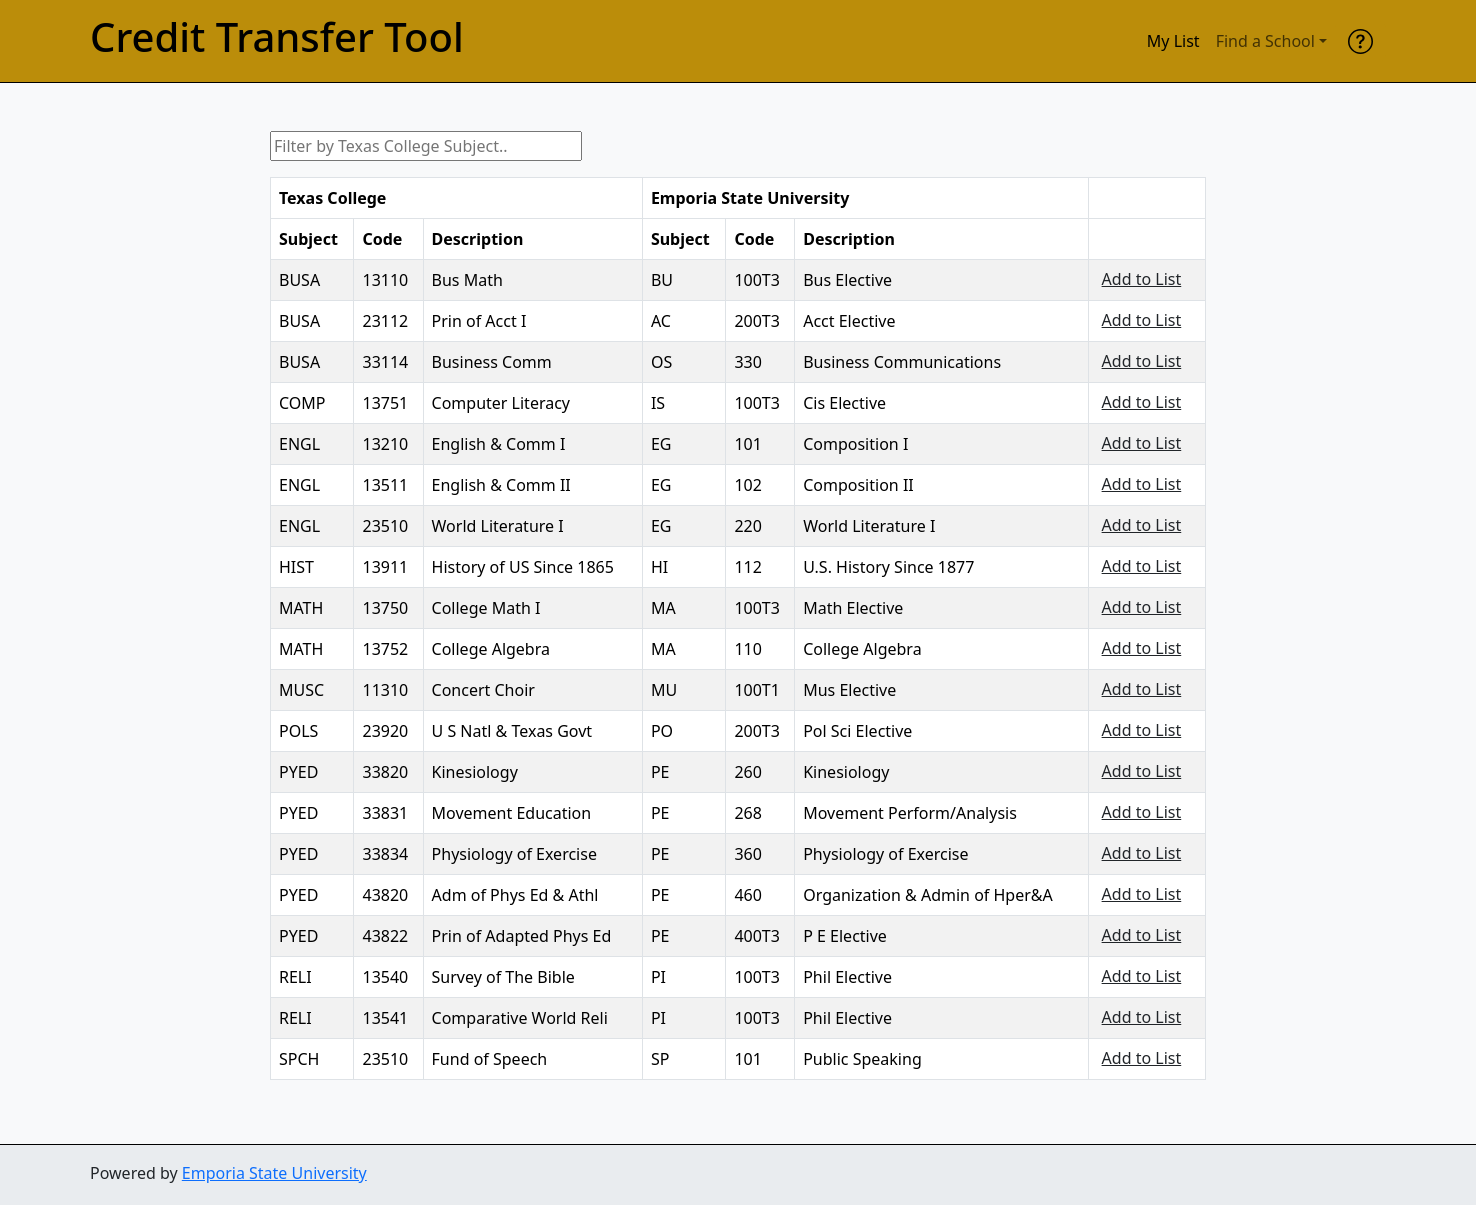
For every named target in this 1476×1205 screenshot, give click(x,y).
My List (1173, 41)
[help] (1360, 41)
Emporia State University (274, 1173)
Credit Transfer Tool (277, 37)
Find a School (1265, 41)
